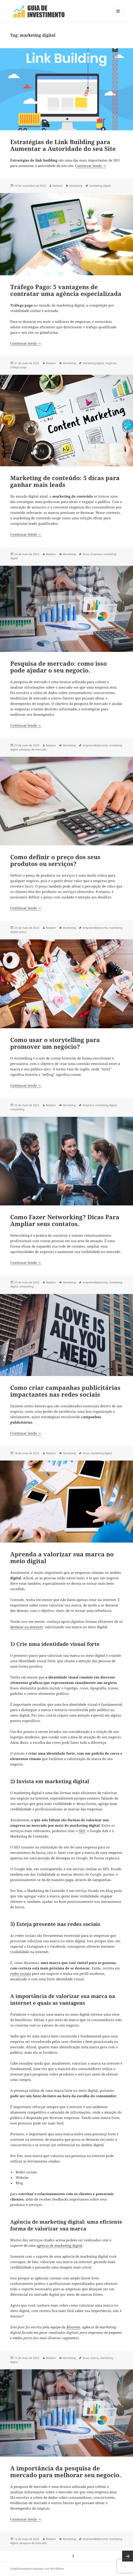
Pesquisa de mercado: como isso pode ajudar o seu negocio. (58, 666)
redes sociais (20, 1973)
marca (95, 2358)
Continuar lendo (90, 165)
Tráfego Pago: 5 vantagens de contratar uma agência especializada (65, 290)
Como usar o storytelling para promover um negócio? (55, 1043)
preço (23, 932)
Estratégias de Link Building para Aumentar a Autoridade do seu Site (63, 145)
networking (26, 1286)
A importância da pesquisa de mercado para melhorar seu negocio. (65, 2471)
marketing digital (100, 186)
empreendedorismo (95, 745)
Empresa (96, 554)
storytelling (17, 1109)
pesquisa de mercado (33, 749)
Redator (58, 186)
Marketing (75, 186)
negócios (111, 363)
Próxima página (127, 2556)
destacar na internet (26, 1627)
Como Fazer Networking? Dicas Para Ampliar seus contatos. (64, 1220)
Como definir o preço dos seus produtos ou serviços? (55, 860)
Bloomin (73, 2327)
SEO (82, 1831)
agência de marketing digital (59, 2245)
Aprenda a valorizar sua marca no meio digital (62, 1557)
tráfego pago (18, 367)
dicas (86, 554)
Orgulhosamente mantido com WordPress (37, 2569)
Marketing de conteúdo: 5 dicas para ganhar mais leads (65, 481)
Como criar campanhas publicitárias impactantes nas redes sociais (65, 1391)
